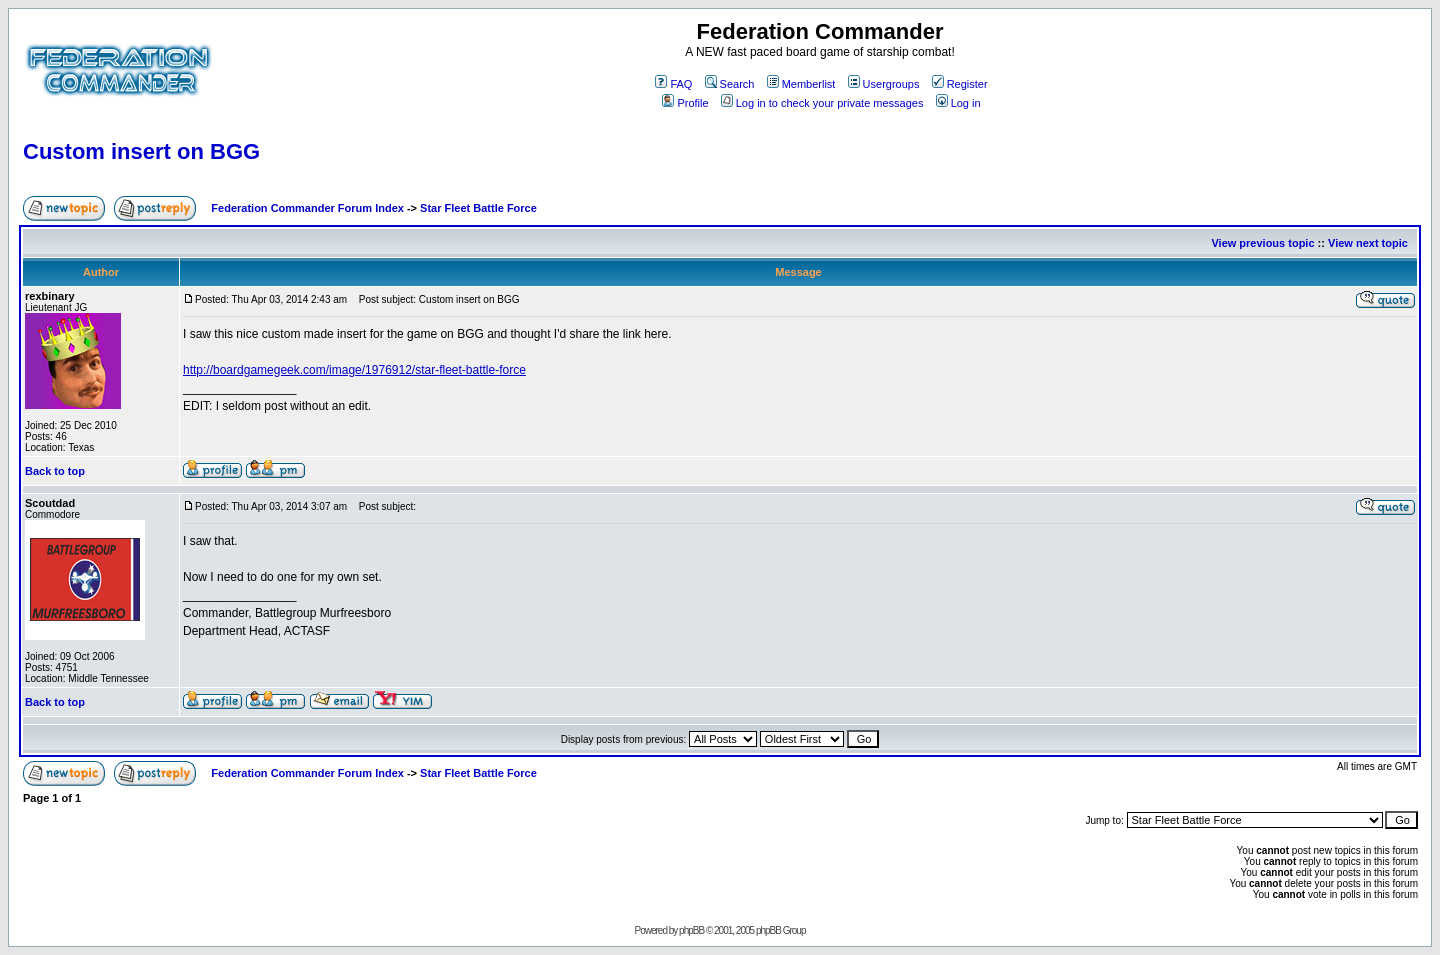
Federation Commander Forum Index (307, 208)
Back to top (55, 471)
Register (960, 84)
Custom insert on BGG (141, 151)
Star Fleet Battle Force (478, 208)
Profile (685, 103)
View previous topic (1262, 243)
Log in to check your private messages (822, 103)
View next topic (1368, 243)
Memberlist (801, 84)
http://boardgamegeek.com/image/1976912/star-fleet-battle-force (354, 370)
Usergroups (884, 84)
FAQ (673, 84)
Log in (958, 103)
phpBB (691, 930)
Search (730, 84)
